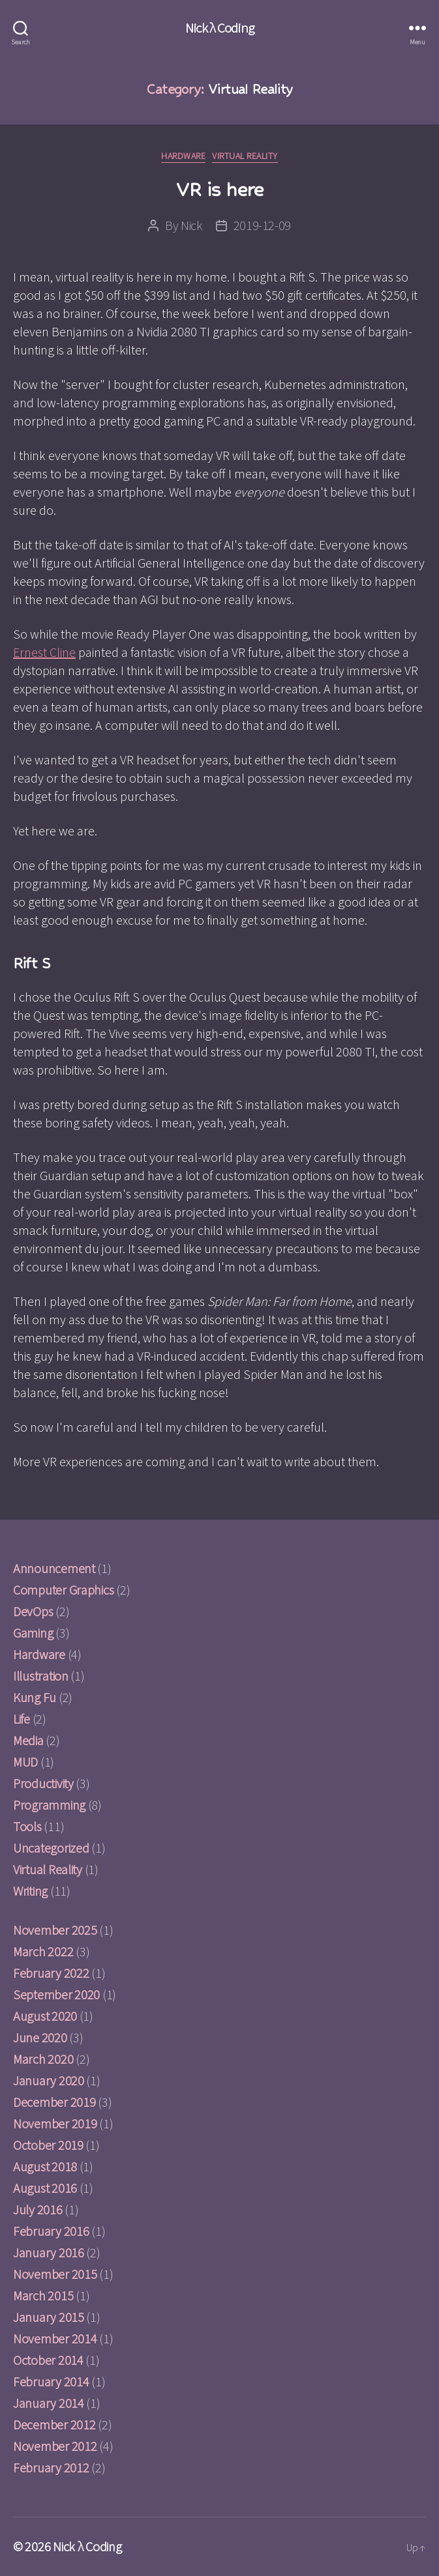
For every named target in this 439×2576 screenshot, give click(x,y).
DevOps (33, 1611)
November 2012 (55, 2446)
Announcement (54, 1568)
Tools (27, 1826)
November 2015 (55, 2274)
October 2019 (48, 2145)
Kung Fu (34, 1697)
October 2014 (48, 2360)
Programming (49, 1805)
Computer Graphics (63, 1590)
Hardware (183, 156)
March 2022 (43, 1951)
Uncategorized (51, 1848)
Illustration (40, 1676)
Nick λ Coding (219, 28)
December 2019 (54, 2102)
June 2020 (40, 2037)
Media (28, 1740)
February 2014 (51, 2381)
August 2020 (45, 2016)
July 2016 (38, 2209)
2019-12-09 (263, 225)
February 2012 (51, 2467)
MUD (25, 1762)
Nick (192, 225)
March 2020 (43, 2059)
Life (21, 1719)
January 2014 (48, 2403)
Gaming (33, 1633)
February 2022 (51, 1973)
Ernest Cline (44, 652)
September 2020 (56, 1994)
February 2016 (51, 2231)
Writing (30, 1891)
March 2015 (43, 2295)
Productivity (43, 1783)
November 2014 (55, 2338)
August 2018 (45, 2166)
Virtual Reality (245, 156)
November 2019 (55, 2123)
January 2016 (48, 2252)
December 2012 (54, 2424)
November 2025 (55, 1930)
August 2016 (45, 2188)
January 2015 (48, 2317)
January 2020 (48, 2080)
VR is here (219, 189)
